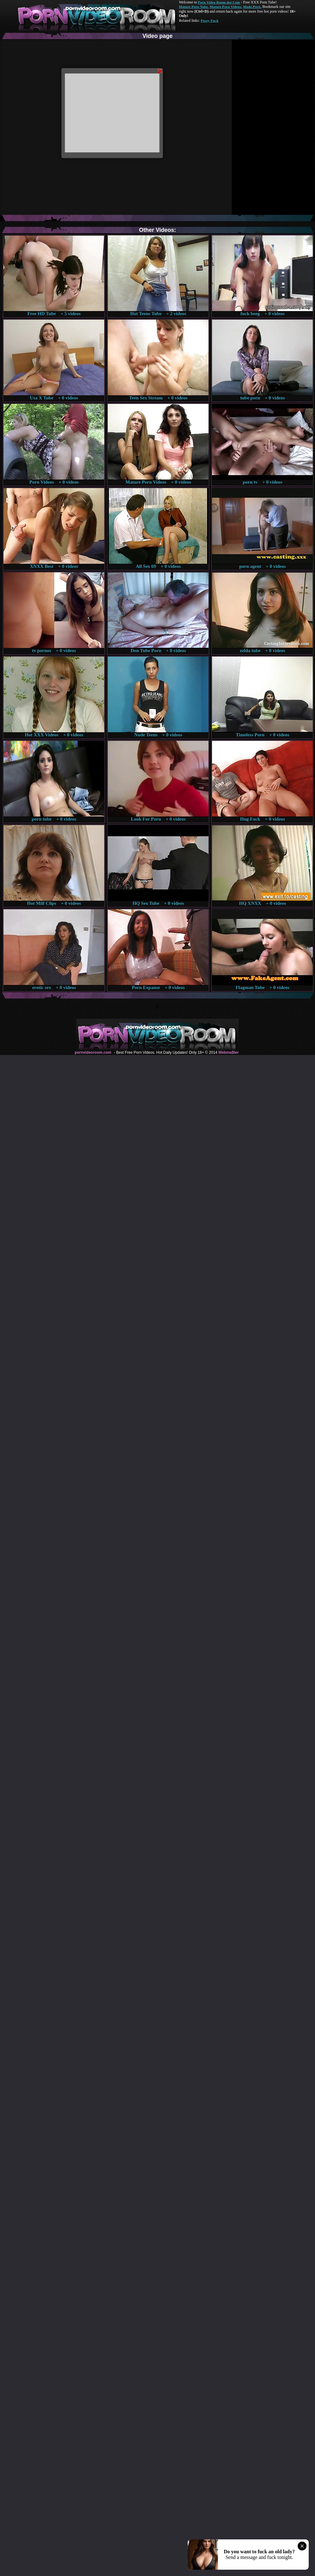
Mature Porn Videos (225, 7)
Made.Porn (252, 7)
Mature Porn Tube (193, 7)
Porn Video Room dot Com (219, 2)
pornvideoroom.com (93, 1052)
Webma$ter (228, 1052)
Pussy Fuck (209, 20)
